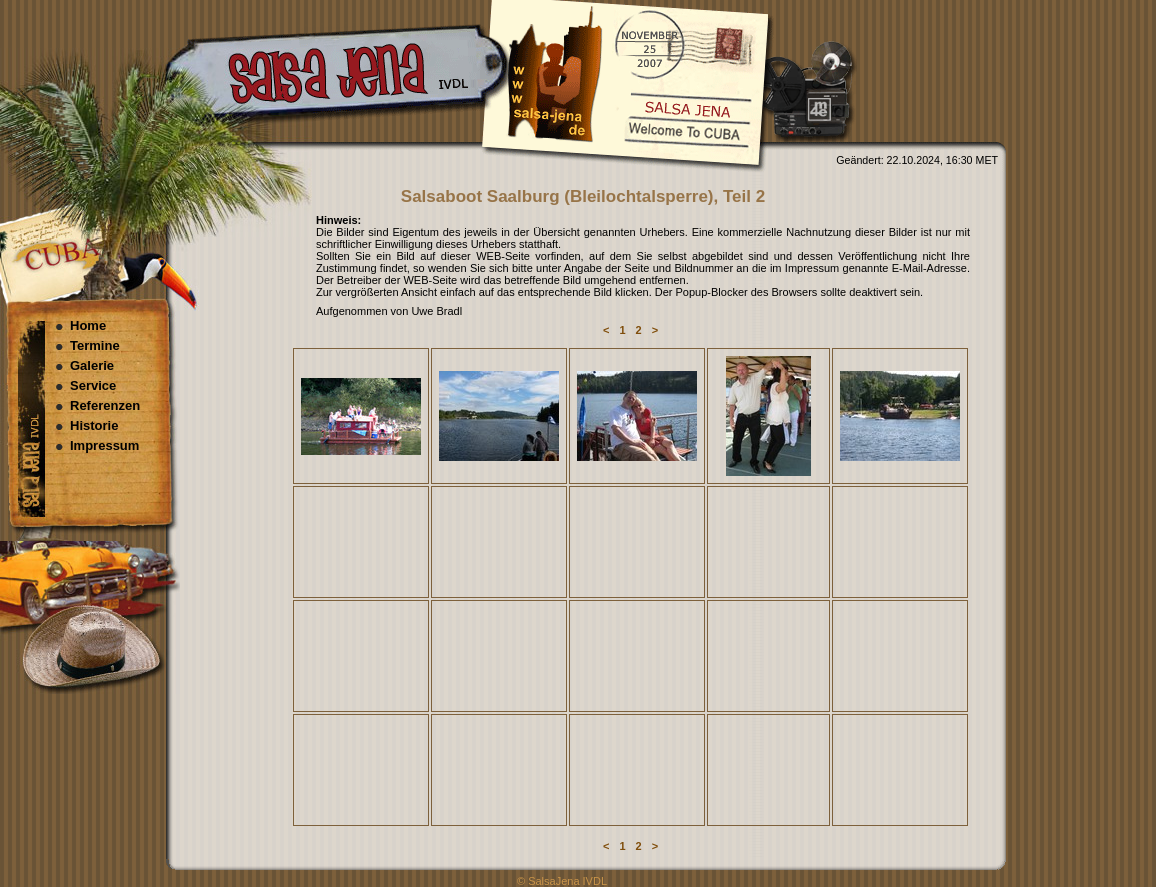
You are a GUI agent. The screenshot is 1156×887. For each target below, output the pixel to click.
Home (88, 325)
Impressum (104, 445)
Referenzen (105, 405)
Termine (95, 345)
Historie (94, 425)
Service (93, 385)
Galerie (92, 365)
